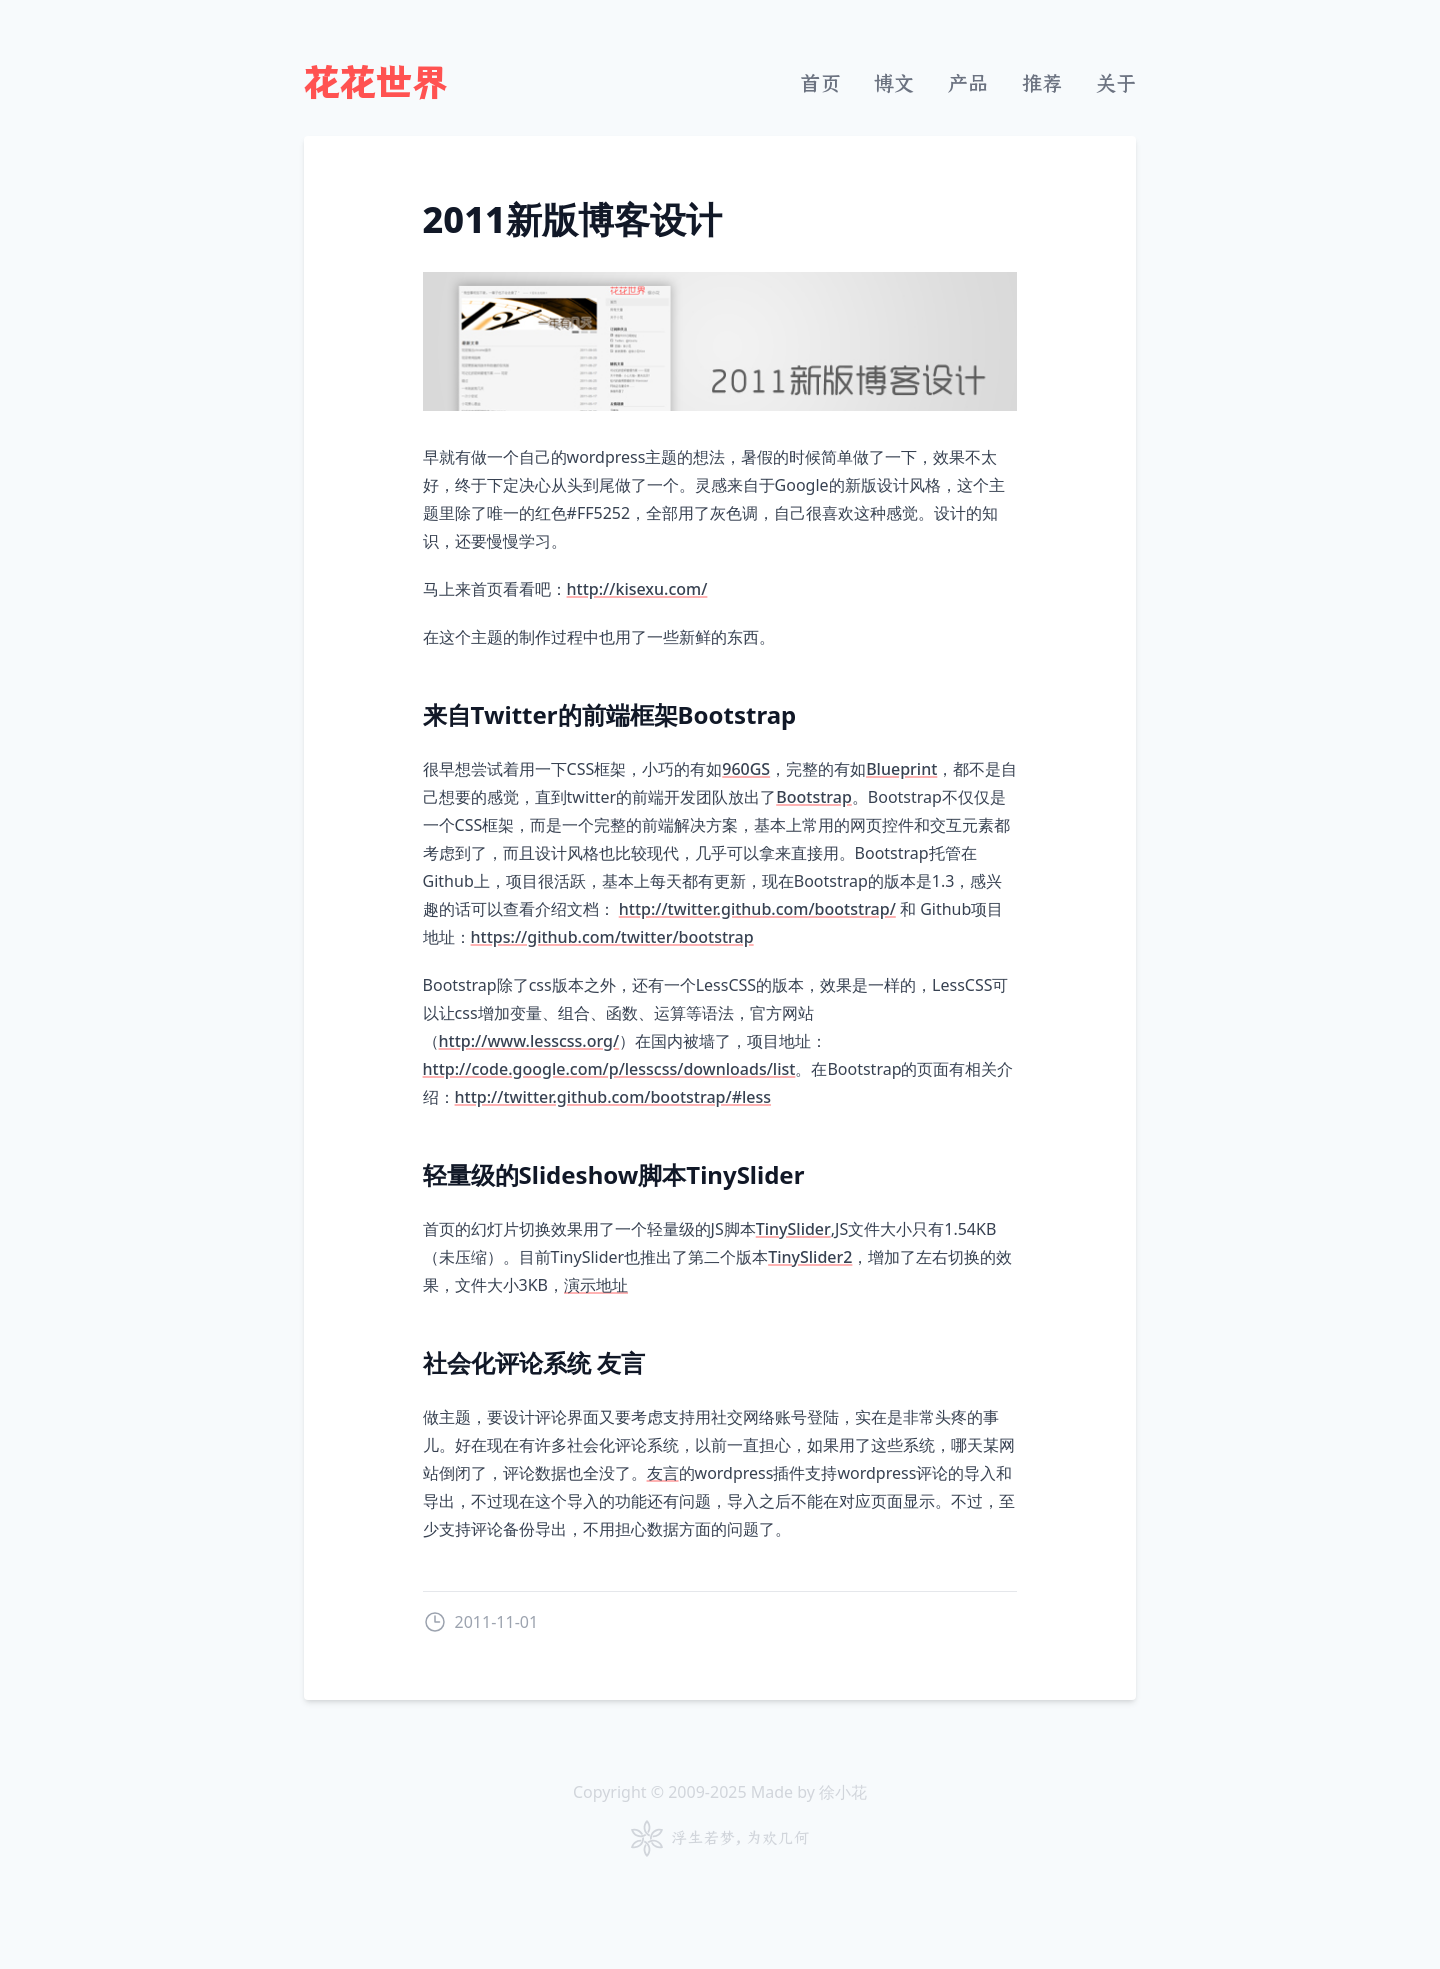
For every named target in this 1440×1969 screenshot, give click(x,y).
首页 (820, 83)
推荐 (1042, 83)
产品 (968, 83)
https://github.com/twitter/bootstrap (612, 937)
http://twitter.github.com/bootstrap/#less (613, 1097)
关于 (1116, 83)
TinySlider (793, 1229)
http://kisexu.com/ (637, 589)
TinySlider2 (810, 1257)
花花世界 (376, 84)
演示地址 (596, 1285)
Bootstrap (814, 797)
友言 (663, 1473)
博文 (894, 83)
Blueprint (901, 769)
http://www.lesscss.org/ (529, 1041)
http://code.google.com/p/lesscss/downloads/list (609, 1069)
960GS (746, 769)
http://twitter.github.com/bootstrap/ (757, 909)
